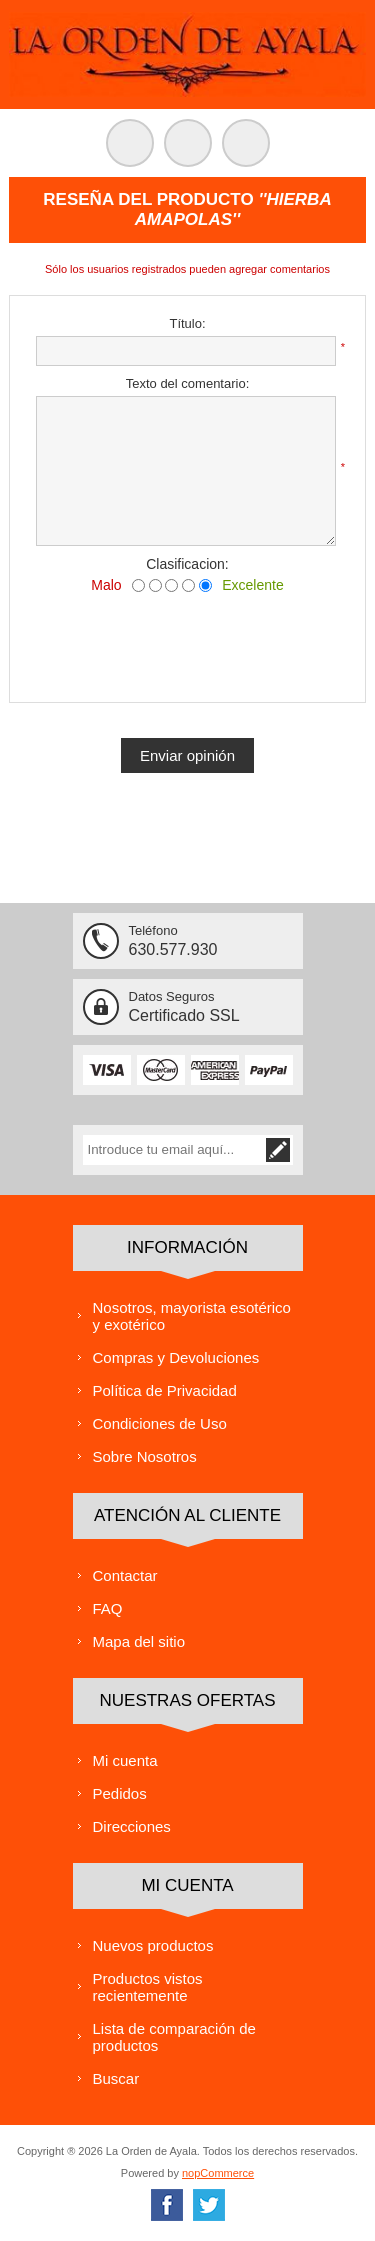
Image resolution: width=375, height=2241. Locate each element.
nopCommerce (218, 2173)
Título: (187, 323)
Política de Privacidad (165, 1390)
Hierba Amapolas (233, 209)
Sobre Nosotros (145, 1456)
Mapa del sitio (139, 1641)
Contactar (125, 1575)
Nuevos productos (153, 1945)
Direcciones (132, 1826)
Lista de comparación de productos (174, 2037)
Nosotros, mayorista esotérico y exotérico (192, 1316)
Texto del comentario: (188, 383)
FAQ (108, 1608)
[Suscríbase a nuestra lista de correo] (173, 1150)
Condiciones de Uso (160, 1423)
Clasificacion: (187, 564)
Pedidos (120, 1793)
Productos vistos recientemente (148, 1987)
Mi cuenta (125, 1760)
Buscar (116, 2078)
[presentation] (188, 643)
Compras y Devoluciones (176, 1357)
